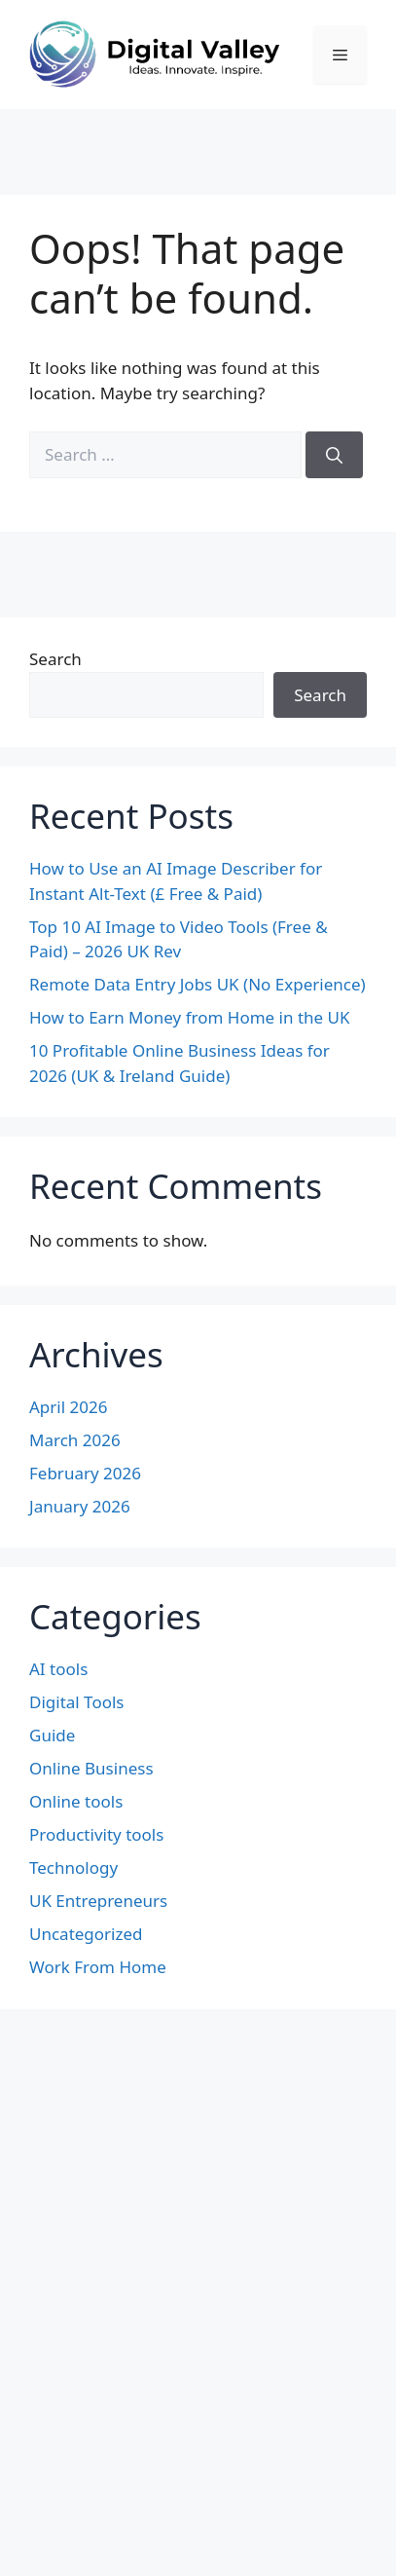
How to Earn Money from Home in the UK (189, 1017)
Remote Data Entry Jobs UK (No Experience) (197, 984)
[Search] (334, 454)
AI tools (58, 1669)
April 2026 (68, 1407)
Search (55, 659)
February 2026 (85, 1473)
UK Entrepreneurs (98, 1900)
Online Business (91, 1768)
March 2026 (75, 1440)
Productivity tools (96, 1834)
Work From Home (97, 1967)
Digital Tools (76, 1702)
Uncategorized (86, 1934)
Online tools (76, 1801)
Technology (73, 1867)
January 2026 (79, 1506)
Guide (52, 1735)
